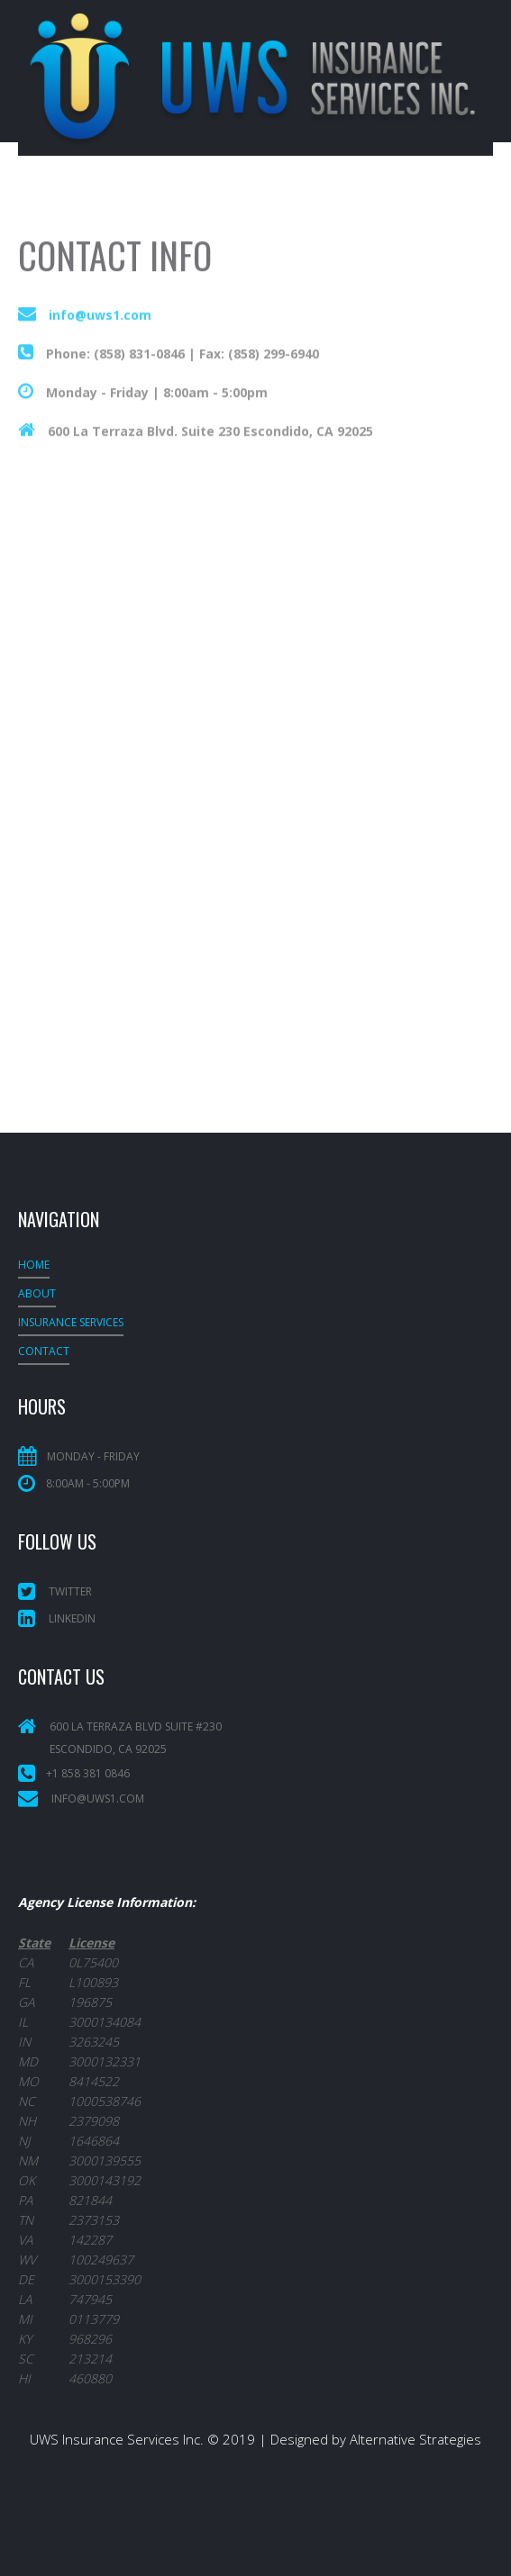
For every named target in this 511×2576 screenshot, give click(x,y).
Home (34, 1264)
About (37, 1293)
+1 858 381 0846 (88, 1773)
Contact (43, 1351)
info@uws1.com (100, 331)
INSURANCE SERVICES (70, 1322)
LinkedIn (57, 1618)
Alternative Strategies (415, 2439)
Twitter (55, 1591)
